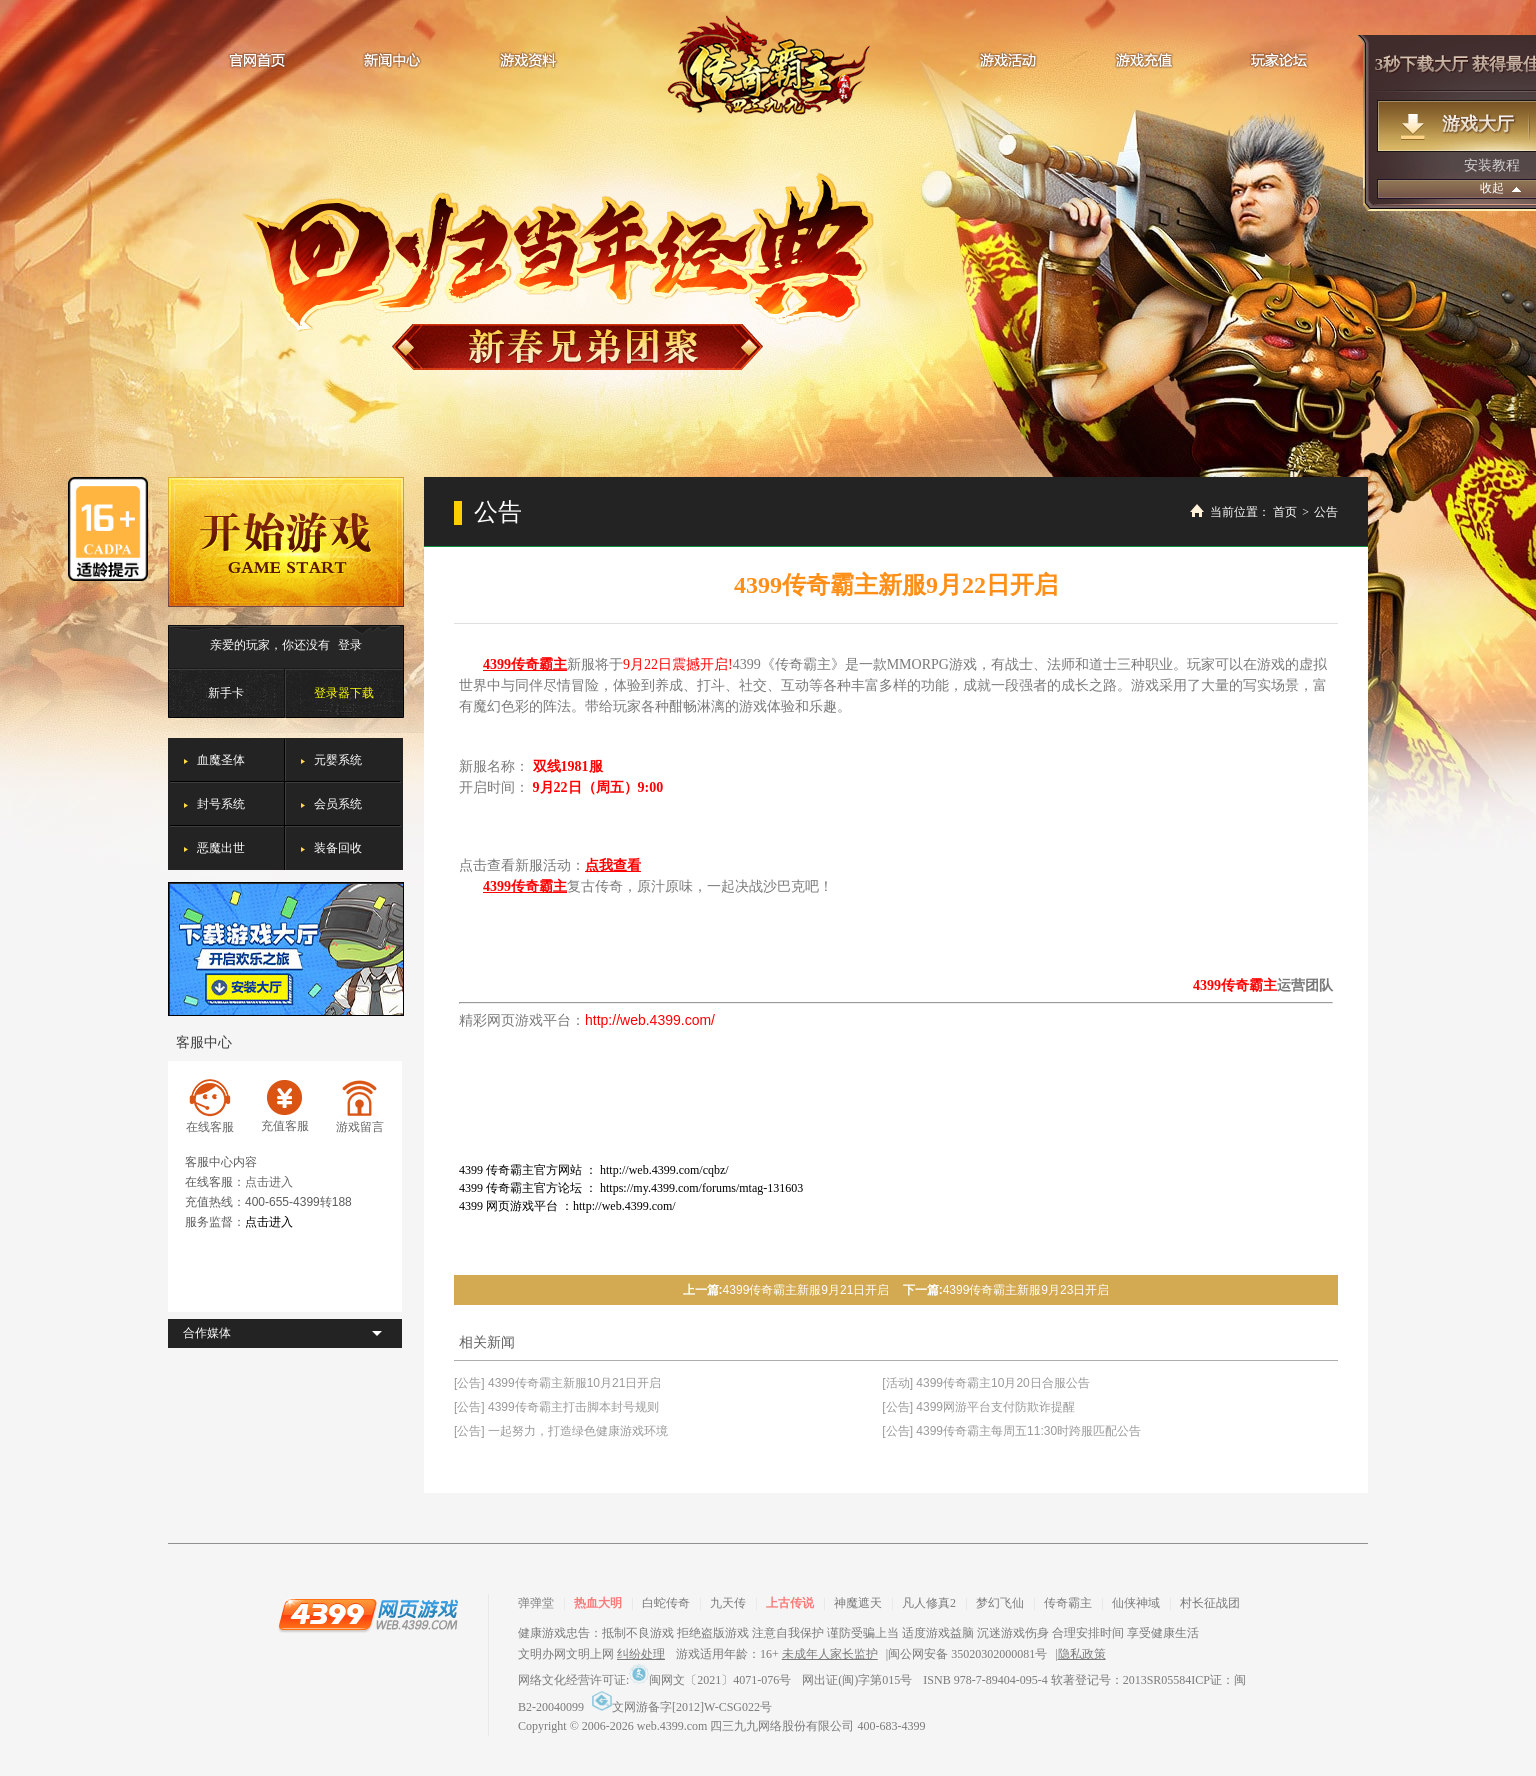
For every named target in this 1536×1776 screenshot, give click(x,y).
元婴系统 (338, 760)
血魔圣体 (221, 760)
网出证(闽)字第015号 (857, 1680)
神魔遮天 (858, 1603)
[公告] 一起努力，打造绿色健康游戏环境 (561, 1431)
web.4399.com (672, 1726)
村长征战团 (1210, 1603)
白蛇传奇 (666, 1603)
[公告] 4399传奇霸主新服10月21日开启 (557, 1383)
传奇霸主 (768, 65)
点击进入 (269, 1182)
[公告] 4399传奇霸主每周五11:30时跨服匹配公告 (1011, 1431)
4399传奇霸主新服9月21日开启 (806, 1290)
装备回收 (338, 848)
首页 (1285, 512)
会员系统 (338, 804)
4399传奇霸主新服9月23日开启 (1026, 1290)
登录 (350, 645)
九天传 (728, 1603)
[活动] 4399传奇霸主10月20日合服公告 (985, 1383)
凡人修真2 (929, 1603)
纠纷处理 (641, 1654)
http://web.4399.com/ (650, 1020)
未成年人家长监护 (830, 1654)
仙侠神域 (1136, 1603)
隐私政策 (1082, 1654)
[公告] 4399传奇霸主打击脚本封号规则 (556, 1407)
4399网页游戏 (368, 1614)
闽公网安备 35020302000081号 (967, 1654)
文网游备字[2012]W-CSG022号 (682, 1707)
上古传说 (790, 1603)
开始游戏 (286, 542)
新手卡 (226, 693)
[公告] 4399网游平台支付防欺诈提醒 (978, 1407)
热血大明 (598, 1603)
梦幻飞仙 (1000, 1603)
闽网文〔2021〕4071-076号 (710, 1680)
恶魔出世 (221, 848)
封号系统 (221, 804)
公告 (1326, 512)
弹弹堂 (536, 1603)
